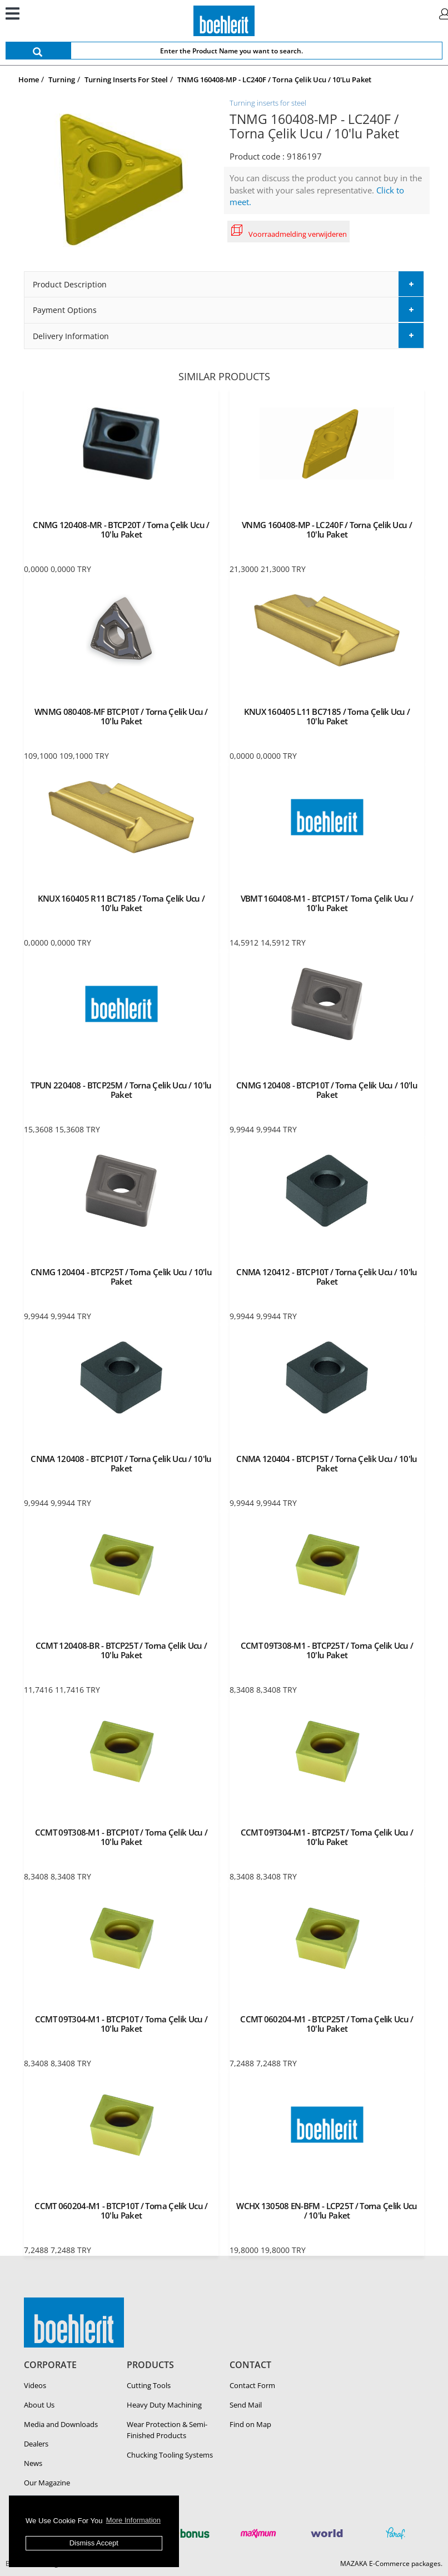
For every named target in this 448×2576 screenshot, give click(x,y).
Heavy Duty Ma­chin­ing (164, 2405)
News (33, 2463)
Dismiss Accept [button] (93, 2543)
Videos (35, 2385)
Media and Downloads (61, 2424)
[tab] (224, 284)
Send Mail (246, 2405)
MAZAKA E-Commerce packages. (391, 2563)
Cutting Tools (149, 2385)
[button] (224, 284)
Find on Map (250, 2424)
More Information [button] (133, 2520)
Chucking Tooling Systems (170, 2455)
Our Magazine (47, 2483)
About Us (39, 2405)
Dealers (36, 2444)
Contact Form (252, 2385)
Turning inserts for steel (268, 103)
